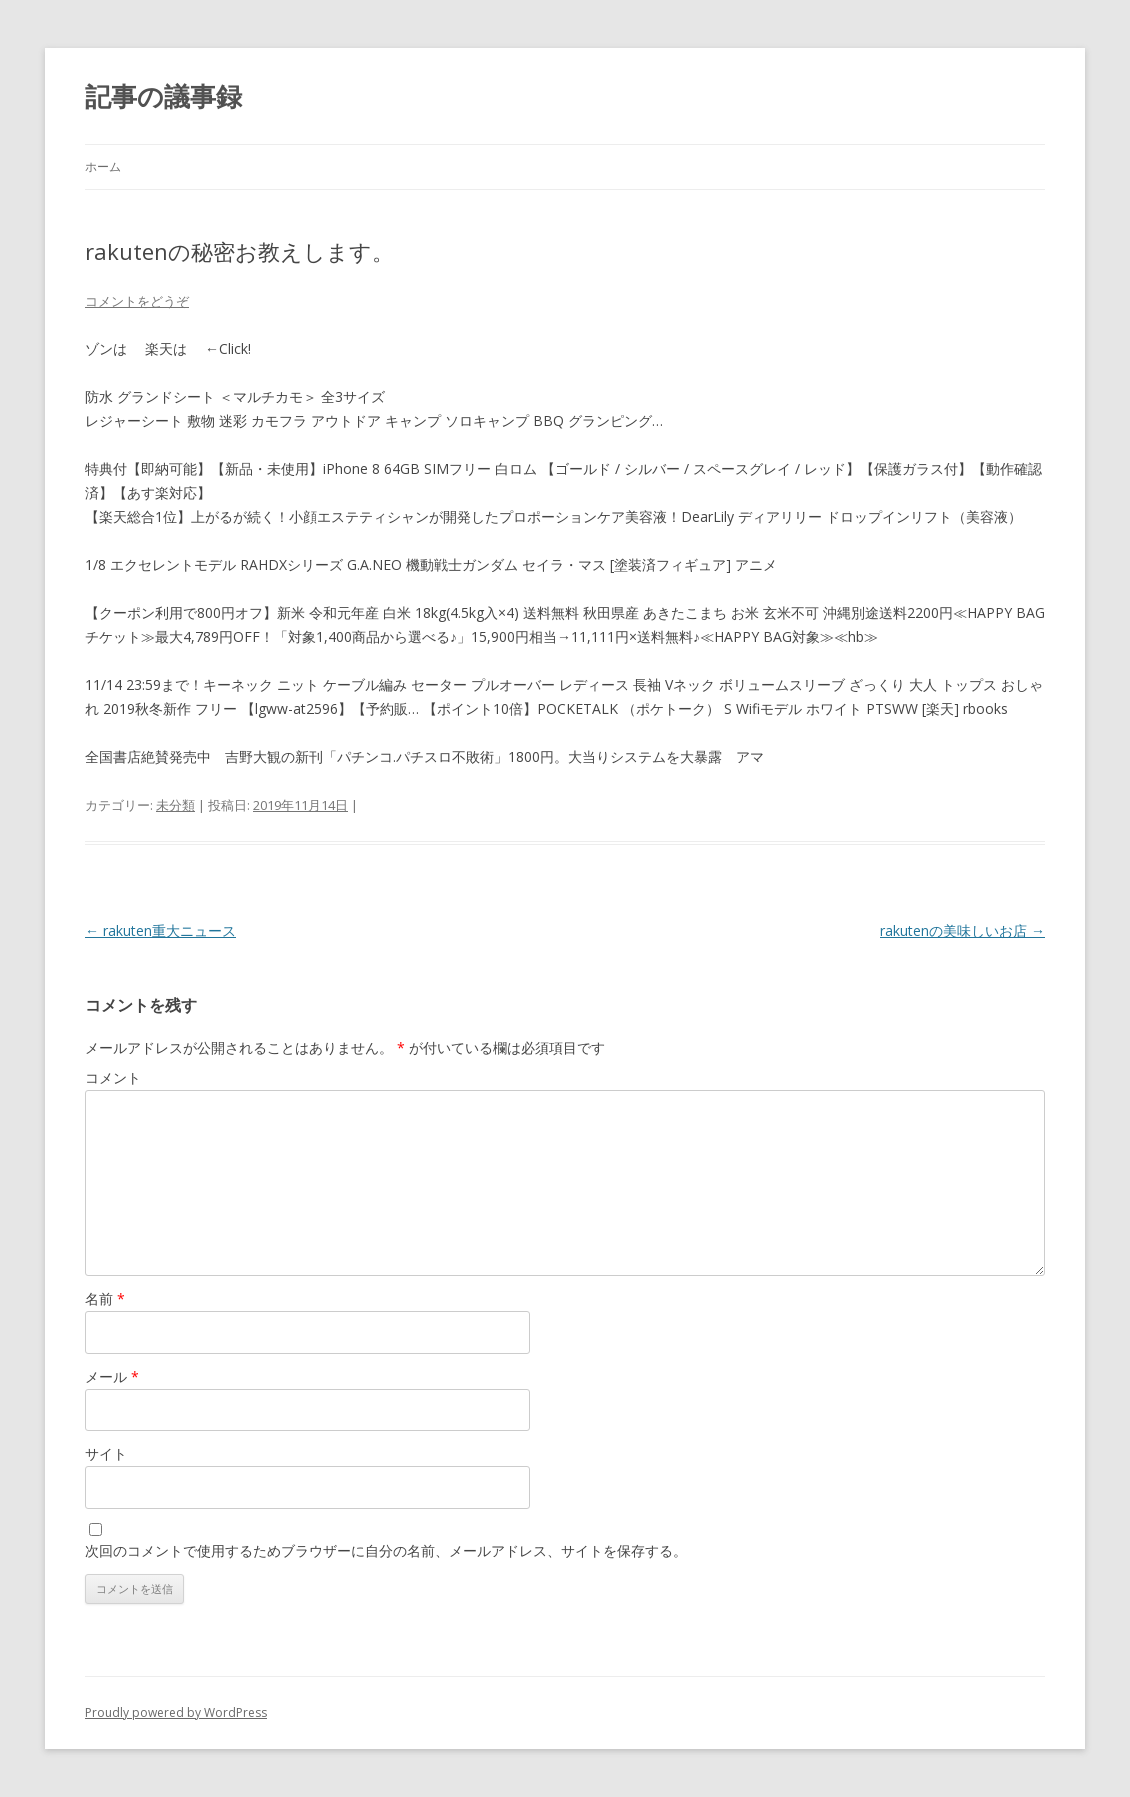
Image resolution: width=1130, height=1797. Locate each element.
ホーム (103, 166)
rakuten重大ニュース (160, 930)
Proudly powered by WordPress (176, 1712)
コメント (113, 1077)
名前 (105, 1298)
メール (112, 1376)
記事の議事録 (163, 96)
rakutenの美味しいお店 (962, 930)
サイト (106, 1453)
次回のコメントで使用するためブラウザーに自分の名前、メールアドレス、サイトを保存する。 (386, 1550)
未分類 (175, 805)
